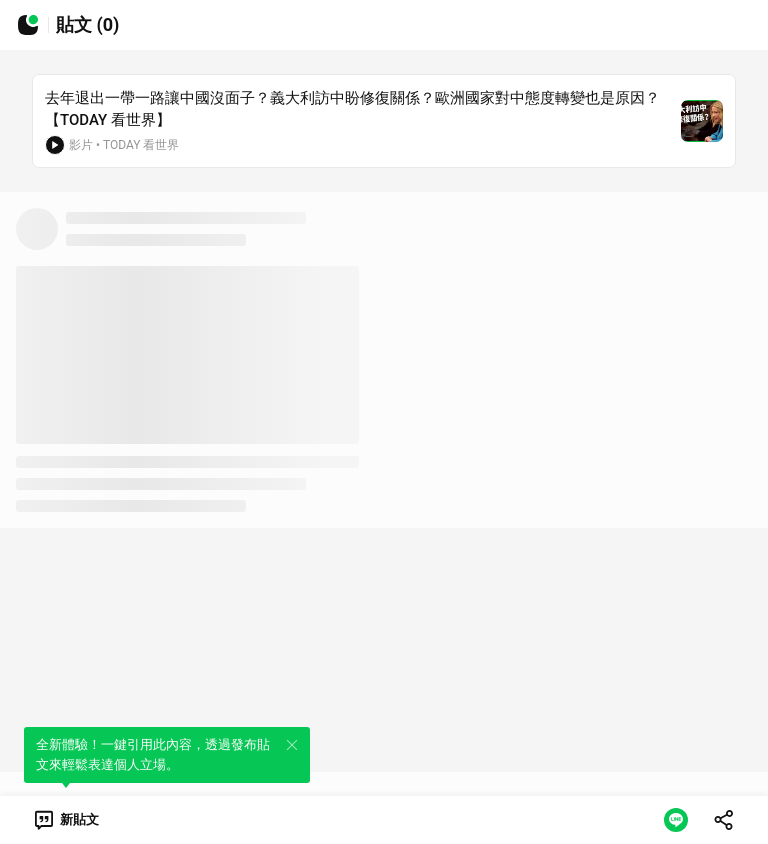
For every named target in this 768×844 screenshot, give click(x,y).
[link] (65, 820)
